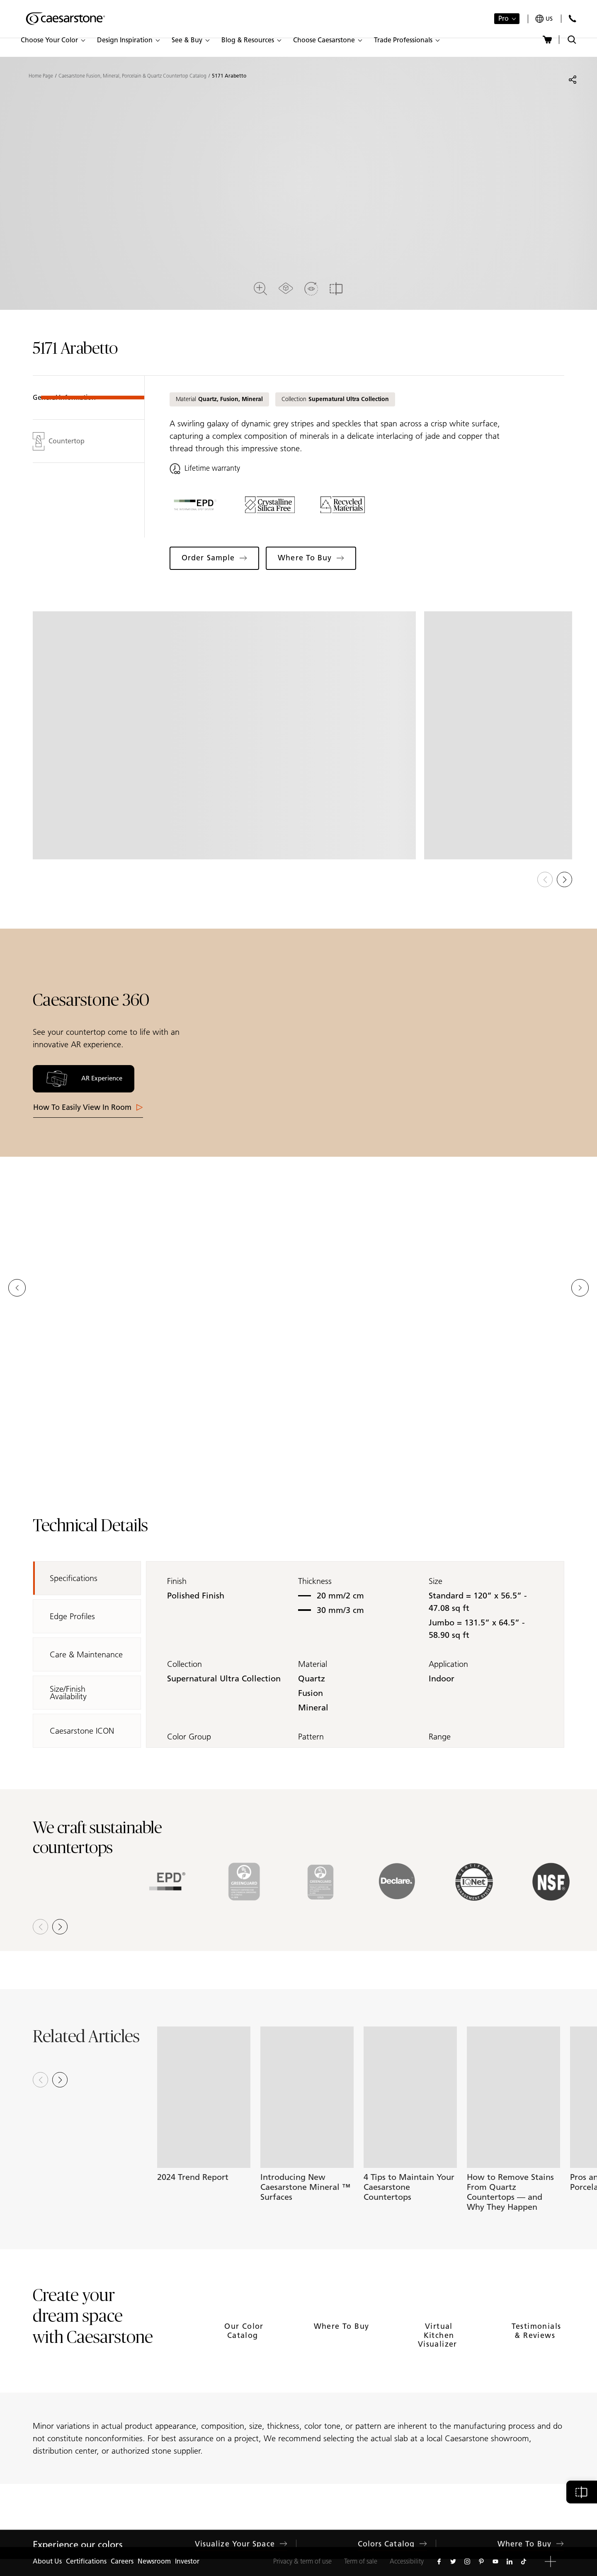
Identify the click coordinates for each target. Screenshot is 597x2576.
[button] (53, 40)
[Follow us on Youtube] (495, 2561)
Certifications (86, 2561)
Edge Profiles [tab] (72, 1616)
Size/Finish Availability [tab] (68, 1692)
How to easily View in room (88, 1107)
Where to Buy (341, 2347)
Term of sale (360, 2561)
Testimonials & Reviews (536, 2352)
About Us (47, 2561)
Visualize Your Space (241, 2531)
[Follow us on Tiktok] (524, 2561)
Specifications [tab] (73, 1578)
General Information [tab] (64, 397)
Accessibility (407, 2561)
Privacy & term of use (302, 2561)
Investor (187, 2561)
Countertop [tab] (59, 441)
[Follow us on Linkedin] (509, 2561)
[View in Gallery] (224, 735)
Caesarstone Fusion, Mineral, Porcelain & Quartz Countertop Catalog (132, 75)
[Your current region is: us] (544, 19)
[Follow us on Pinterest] (481, 2561)
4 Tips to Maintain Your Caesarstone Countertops (409, 2187)
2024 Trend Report (192, 2177)
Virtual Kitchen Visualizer (439, 2356)
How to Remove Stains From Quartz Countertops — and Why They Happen (510, 2192)
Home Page (41, 75)
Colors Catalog (392, 2531)
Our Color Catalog (244, 2352)
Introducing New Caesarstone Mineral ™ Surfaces (305, 2187)
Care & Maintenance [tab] (86, 1654)
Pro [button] (503, 18)
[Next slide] (60, 2079)
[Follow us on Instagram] (467, 2561)
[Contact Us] (572, 18)
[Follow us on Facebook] (439, 2561)
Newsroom (154, 2561)
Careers (122, 2561)
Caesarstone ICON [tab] (82, 1731)
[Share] (572, 79)
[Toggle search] (572, 39)
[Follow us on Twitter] (453, 2561)
